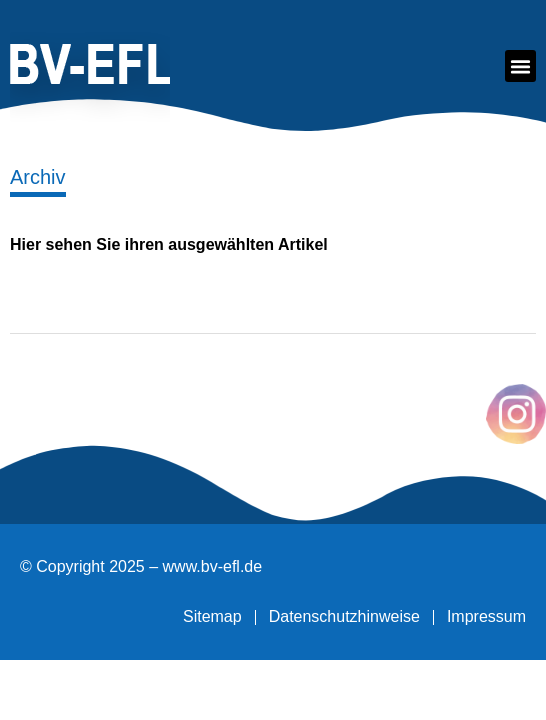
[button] (521, 66)
